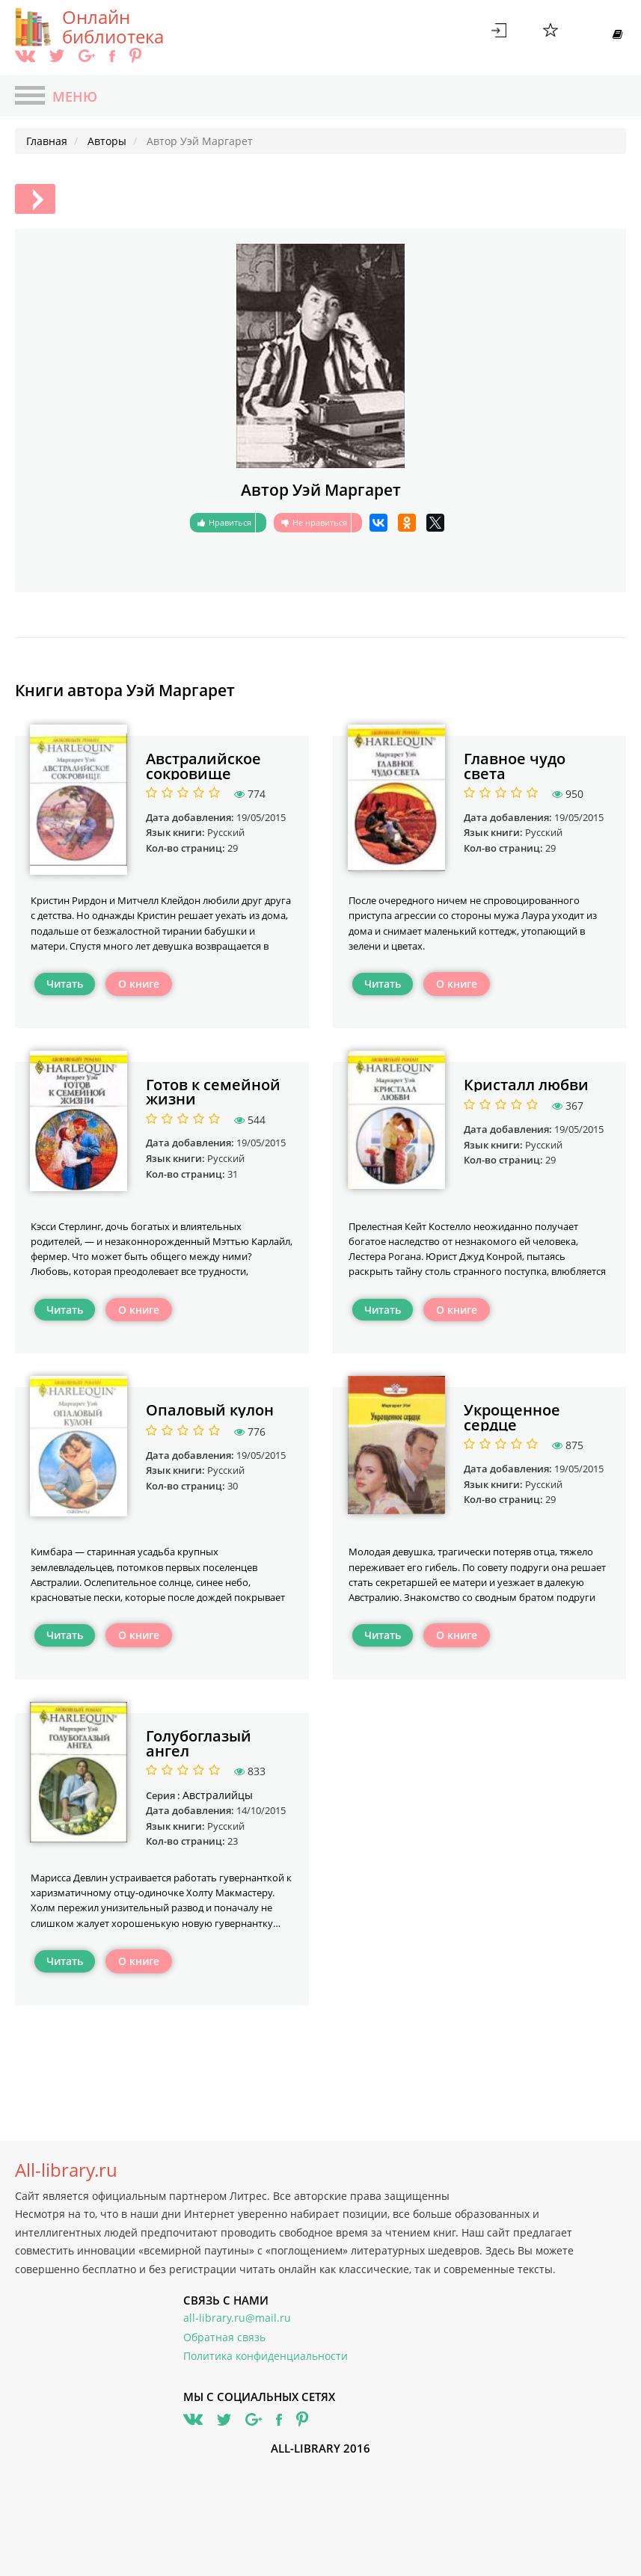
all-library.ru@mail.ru (237, 2318)
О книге (138, 984)
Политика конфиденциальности (265, 2356)
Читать (64, 984)
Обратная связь (224, 2337)
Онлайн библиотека (113, 26)
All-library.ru (66, 2170)
